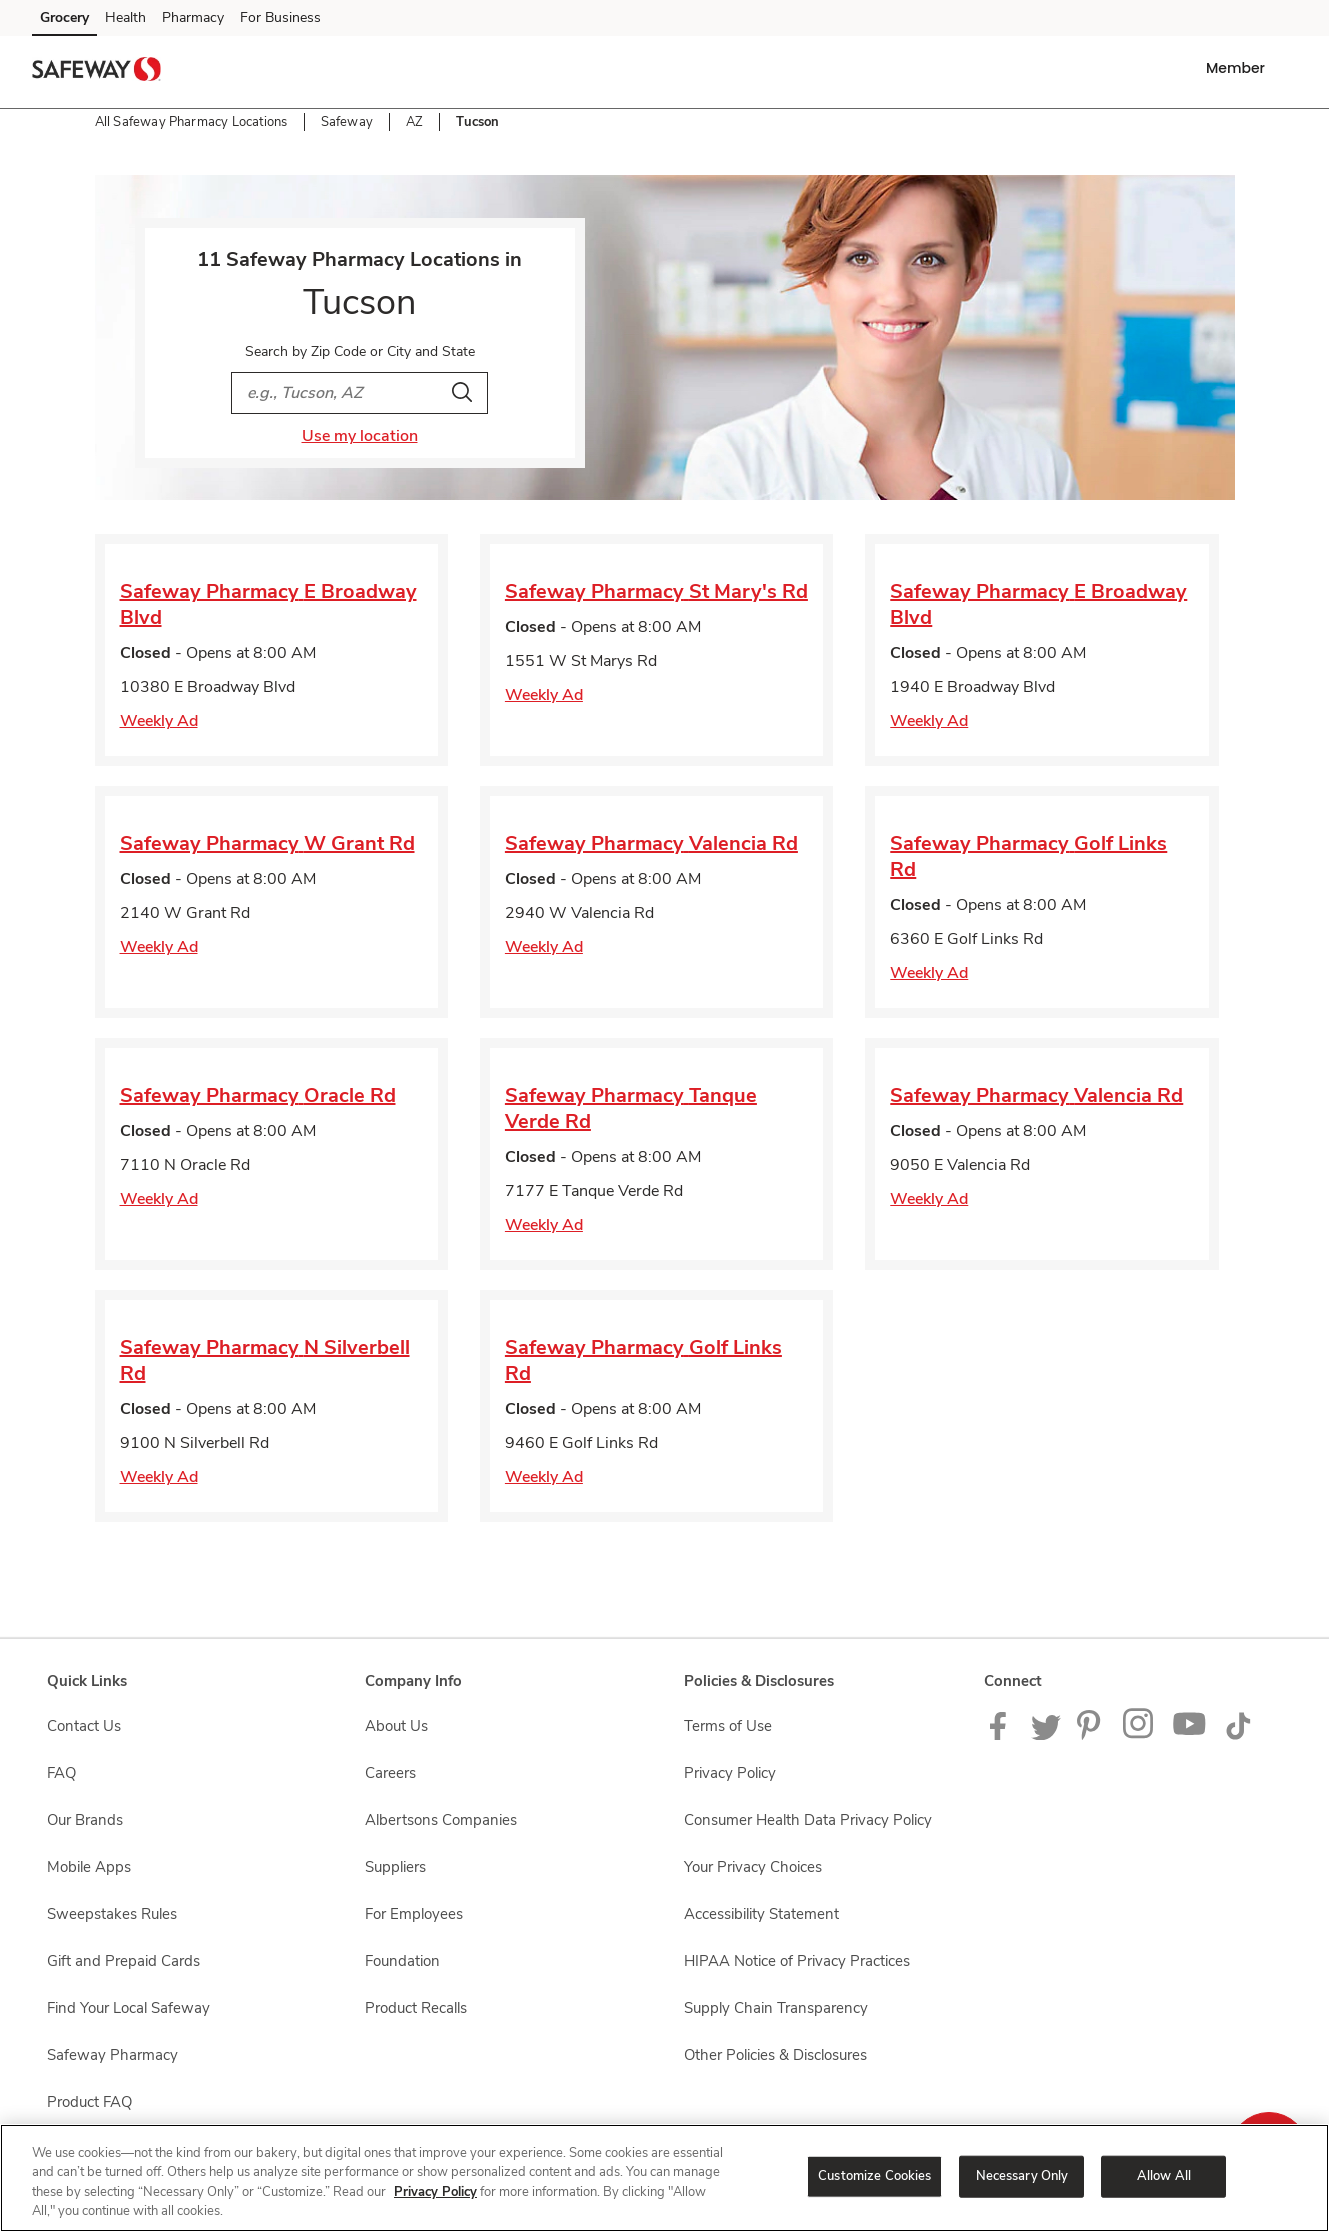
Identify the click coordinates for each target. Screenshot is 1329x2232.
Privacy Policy (435, 2192)
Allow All (1164, 2176)
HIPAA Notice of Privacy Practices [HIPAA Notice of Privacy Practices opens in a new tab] (797, 1961)
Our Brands (85, 1820)
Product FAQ (89, 2102)
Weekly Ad (159, 721)
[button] (1239, 68)
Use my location (360, 436)
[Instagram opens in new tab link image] (1139, 1735)
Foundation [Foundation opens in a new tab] (402, 1961)
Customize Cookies (874, 2176)
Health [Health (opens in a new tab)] (125, 17)
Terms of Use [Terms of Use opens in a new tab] (728, 1726)
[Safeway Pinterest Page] (1092, 1735)
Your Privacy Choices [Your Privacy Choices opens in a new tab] (753, 1867)
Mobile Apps (89, 1867)
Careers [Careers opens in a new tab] (390, 1773)
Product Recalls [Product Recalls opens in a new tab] (416, 2008)
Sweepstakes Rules (112, 1914)
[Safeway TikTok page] (1238, 1735)
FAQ (61, 1773)
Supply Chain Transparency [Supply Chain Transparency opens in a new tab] (776, 2008)
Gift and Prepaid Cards (123, 1961)
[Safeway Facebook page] (1002, 1735)
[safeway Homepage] (96, 72)
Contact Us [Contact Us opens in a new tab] (84, 1726)
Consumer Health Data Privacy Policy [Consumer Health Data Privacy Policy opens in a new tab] (808, 1820)
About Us (396, 1726)
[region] (664, 2178)
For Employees (414, 1914)
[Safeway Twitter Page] (1046, 1735)
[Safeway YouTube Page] (1190, 1735)
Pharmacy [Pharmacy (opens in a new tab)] (193, 17)
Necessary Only (1022, 2176)
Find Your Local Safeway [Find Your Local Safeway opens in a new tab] (128, 2008)
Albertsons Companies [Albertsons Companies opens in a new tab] (441, 1820)
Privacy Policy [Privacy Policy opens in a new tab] (730, 1773)
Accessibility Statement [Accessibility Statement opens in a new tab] (761, 1914)
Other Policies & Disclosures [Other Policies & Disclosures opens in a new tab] (775, 2055)
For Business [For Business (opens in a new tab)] (280, 17)
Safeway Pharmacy (112, 2055)
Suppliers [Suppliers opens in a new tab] (395, 1867)
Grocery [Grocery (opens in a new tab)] (64, 17)
